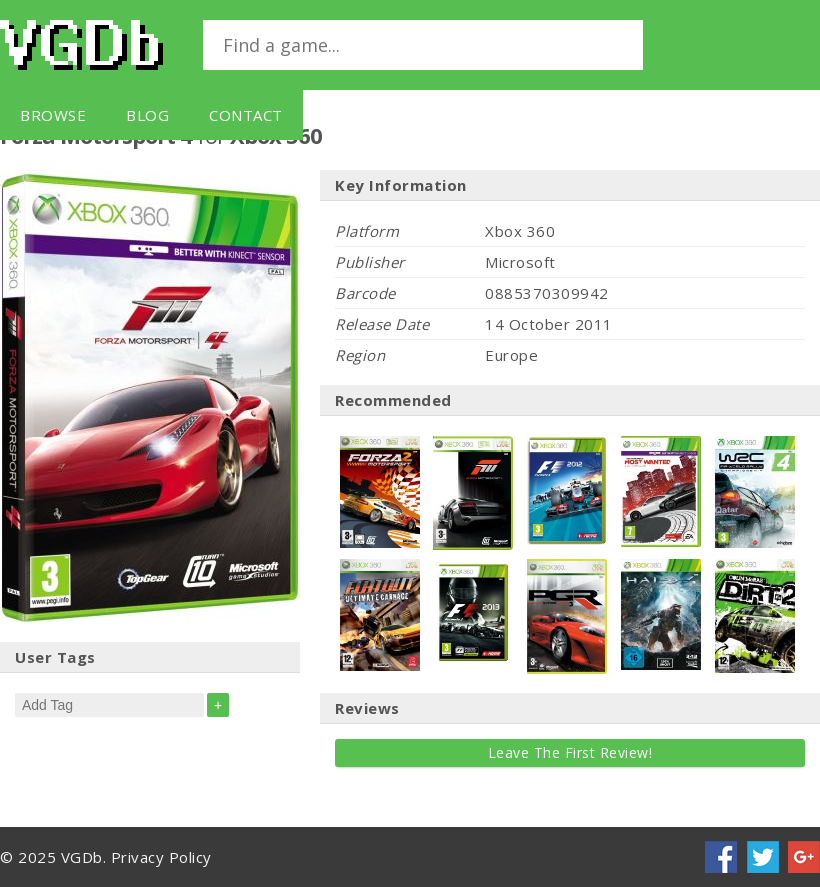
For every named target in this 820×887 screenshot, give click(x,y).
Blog (147, 115)
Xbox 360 (520, 231)
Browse (53, 115)
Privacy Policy (161, 857)
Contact (246, 115)
